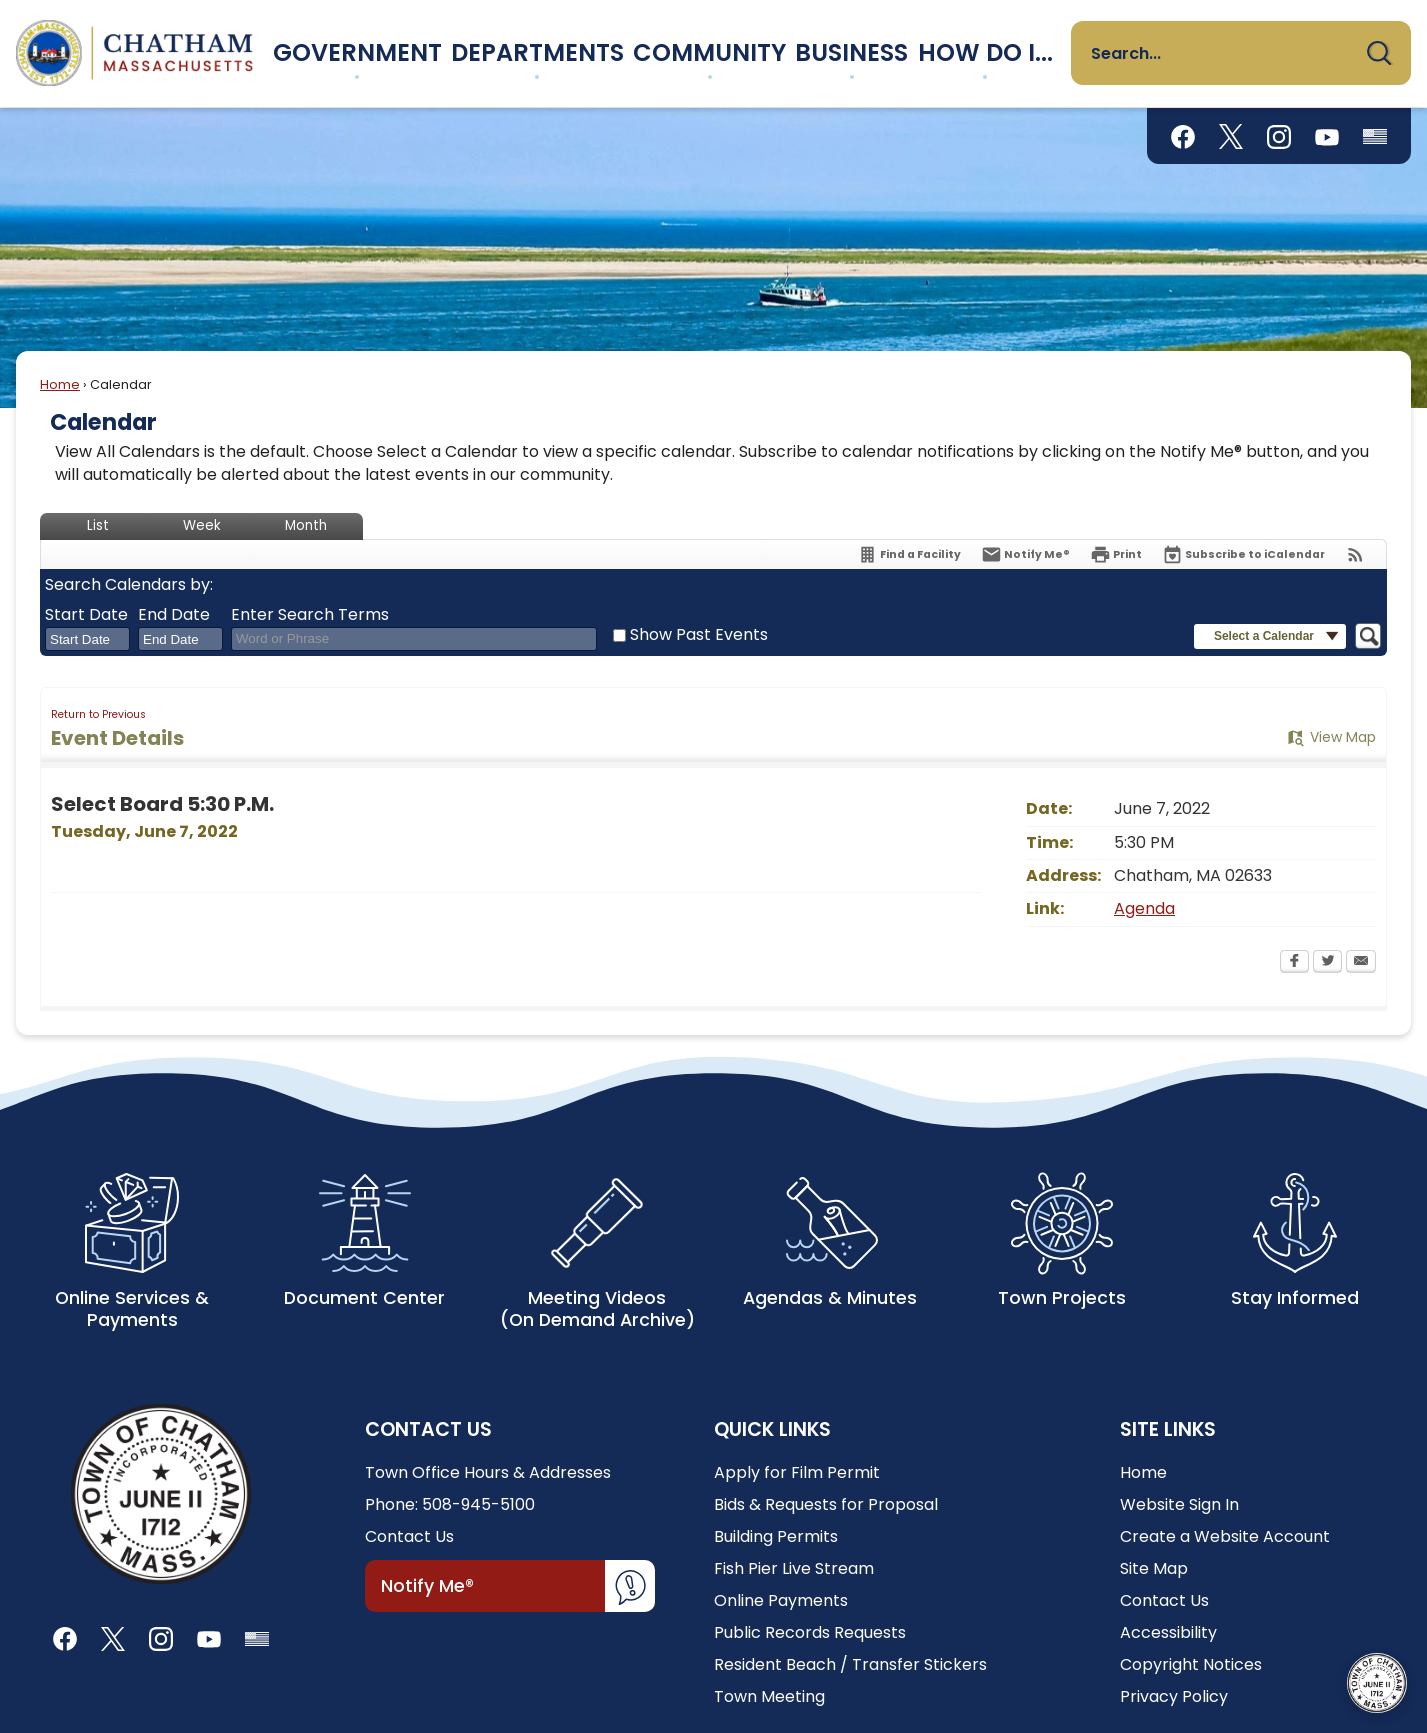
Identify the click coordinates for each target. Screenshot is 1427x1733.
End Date (174, 615)
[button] (1379, 53)
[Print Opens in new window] (1116, 554)
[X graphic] (1231, 136)
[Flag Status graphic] (1375, 136)
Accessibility (1168, 1632)
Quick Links (772, 1429)
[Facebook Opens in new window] (1294, 963)
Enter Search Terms (310, 615)
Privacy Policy (1174, 1696)
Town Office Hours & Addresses (488, 1472)
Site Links (1168, 1429)
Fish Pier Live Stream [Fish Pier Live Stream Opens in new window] (794, 1568)
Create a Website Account (1225, 1536)
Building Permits (776, 1536)
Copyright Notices (1191, 1664)
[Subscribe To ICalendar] (1243, 554)
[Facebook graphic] (1183, 136)
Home (60, 384)
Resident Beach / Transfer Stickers (850, 1664)
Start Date (86, 615)
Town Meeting (769, 1696)
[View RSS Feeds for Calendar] (1355, 554)
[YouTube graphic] (1327, 136)
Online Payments (781, 1600)
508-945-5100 (478, 1504)
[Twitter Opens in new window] (1327, 963)
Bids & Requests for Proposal (826, 1504)
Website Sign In (1179, 1504)
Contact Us (409, 1536)
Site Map (1154, 1568)
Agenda (1144, 908)
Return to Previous (98, 714)
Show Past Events (699, 634)
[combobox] (87, 639)
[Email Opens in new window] (1361, 963)
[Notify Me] (1025, 554)
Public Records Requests (810, 1632)
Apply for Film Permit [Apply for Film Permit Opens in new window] (797, 1472)
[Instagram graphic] (1279, 136)
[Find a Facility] (909, 554)
